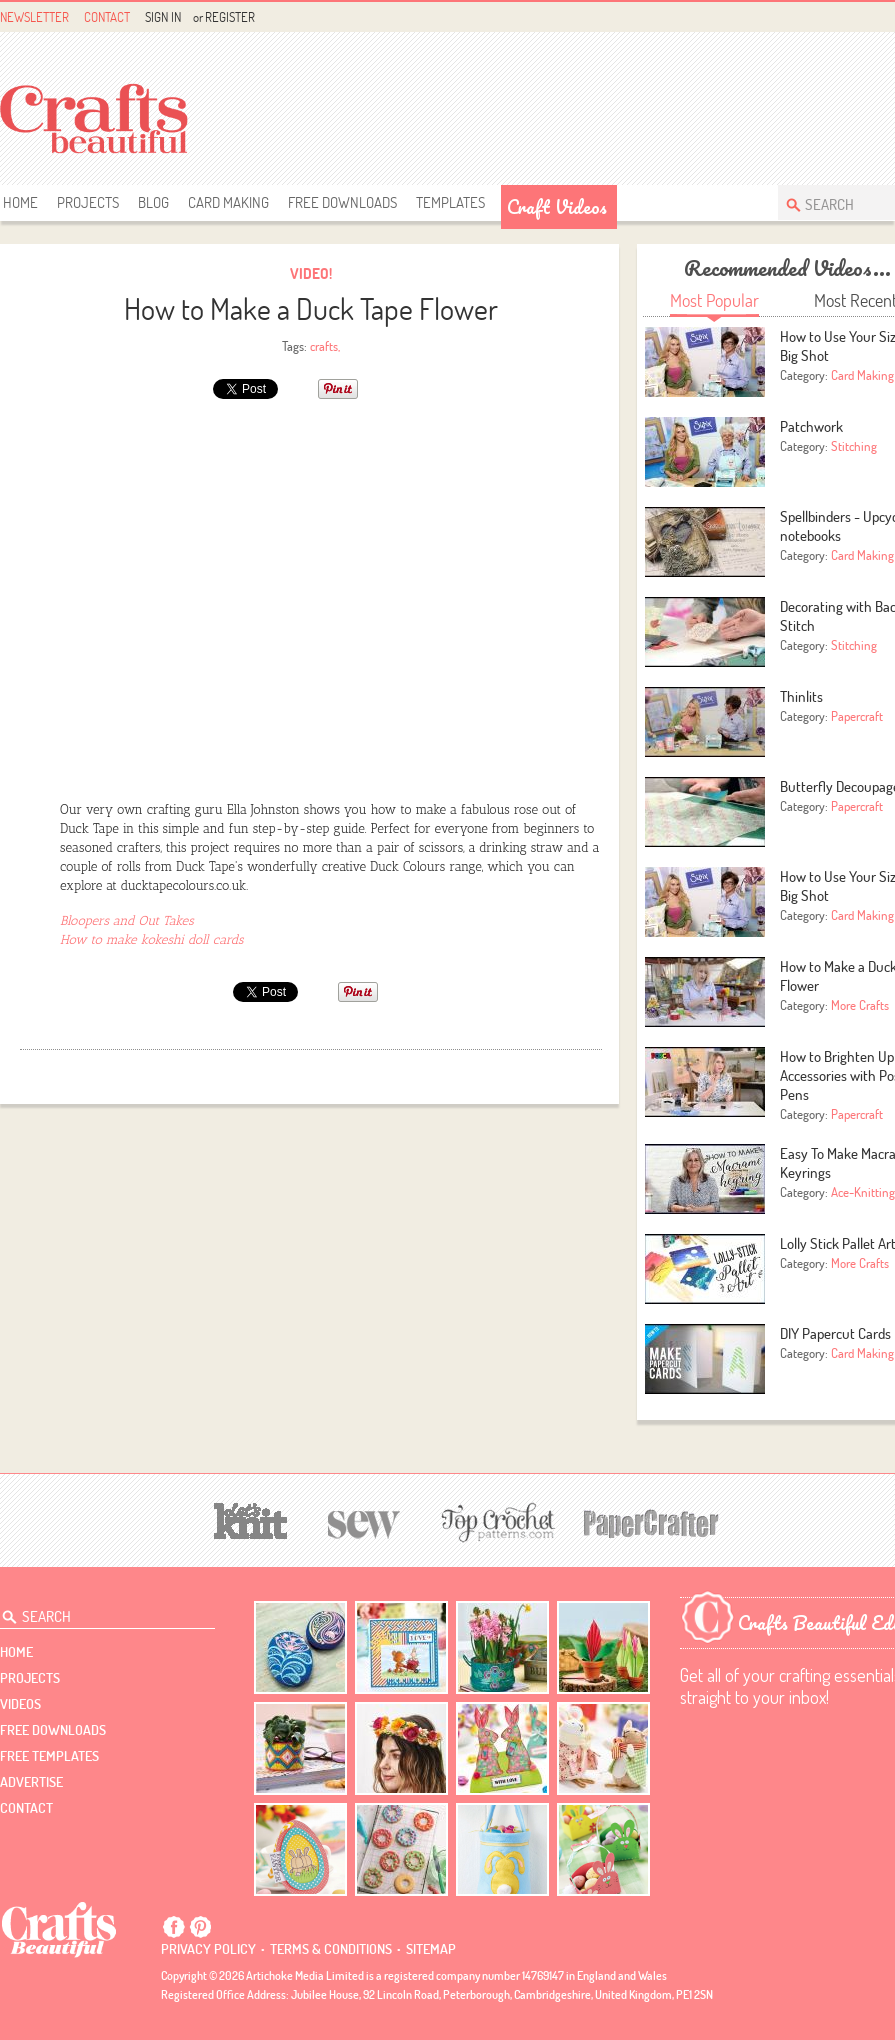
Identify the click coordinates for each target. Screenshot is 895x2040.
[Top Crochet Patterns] (495, 1522)
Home (20, 202)
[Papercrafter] (651, 1521)
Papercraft (857, 716)
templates (450, 202)
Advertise (31, 1782)
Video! (311, 273)
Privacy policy (208, 1949)
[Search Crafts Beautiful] (98, 1612)
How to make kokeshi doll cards (151, 939)
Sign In (163, 17)
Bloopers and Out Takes (127, 920)
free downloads (342, 202)
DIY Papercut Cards (835, 1333)
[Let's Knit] (251, 1518)
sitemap (431, 1949)
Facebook (882, 17)
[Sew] (364, 1521)
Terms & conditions (331, 1949)
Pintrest (200, 1927)
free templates (49, 1756)
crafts (324, 346)
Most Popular (714, 300)
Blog (153, 202)
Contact (107, 17)
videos (20, 1704)
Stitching (854, 446)
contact (26, 1808)
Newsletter (34, 17)
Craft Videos (557, 207)
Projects (88, 202)
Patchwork (811, 426)
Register (230, 17)
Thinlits (801, 696)
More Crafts (860, 1005)
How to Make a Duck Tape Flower (311, 308)
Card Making (228, 202)
